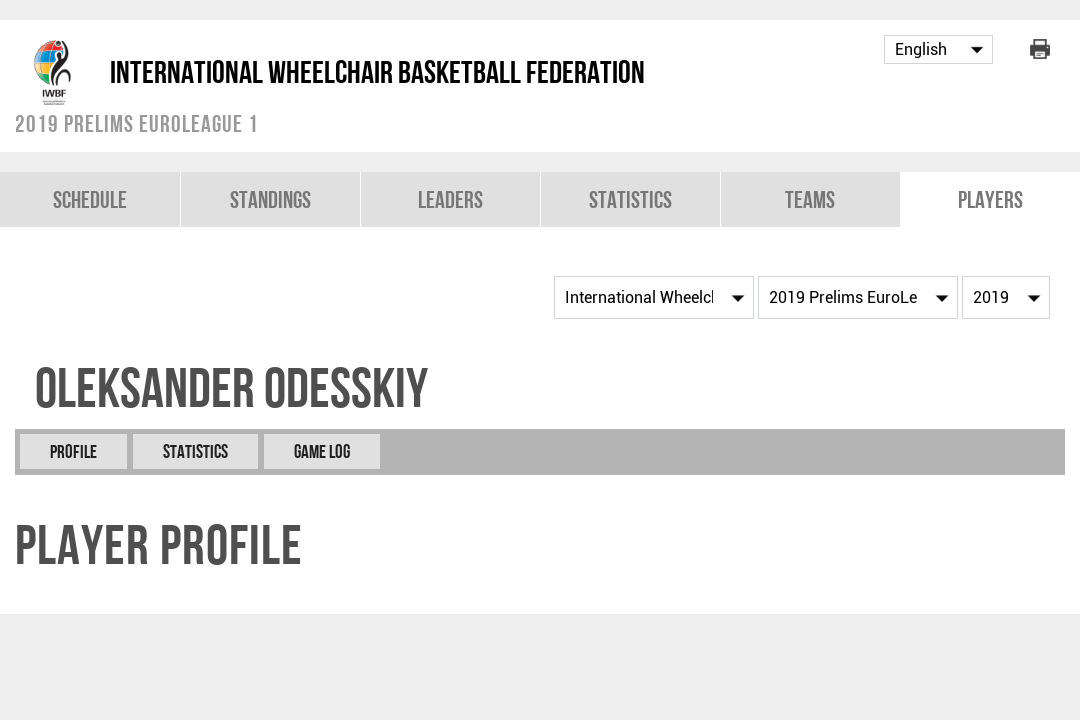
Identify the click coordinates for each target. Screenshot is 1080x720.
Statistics (630, 199)
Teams (810, 199)
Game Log (322, 451)
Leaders (450, 199)
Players (990, 199)
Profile (73, 451)
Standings (270, 199)
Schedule (90, 199)
